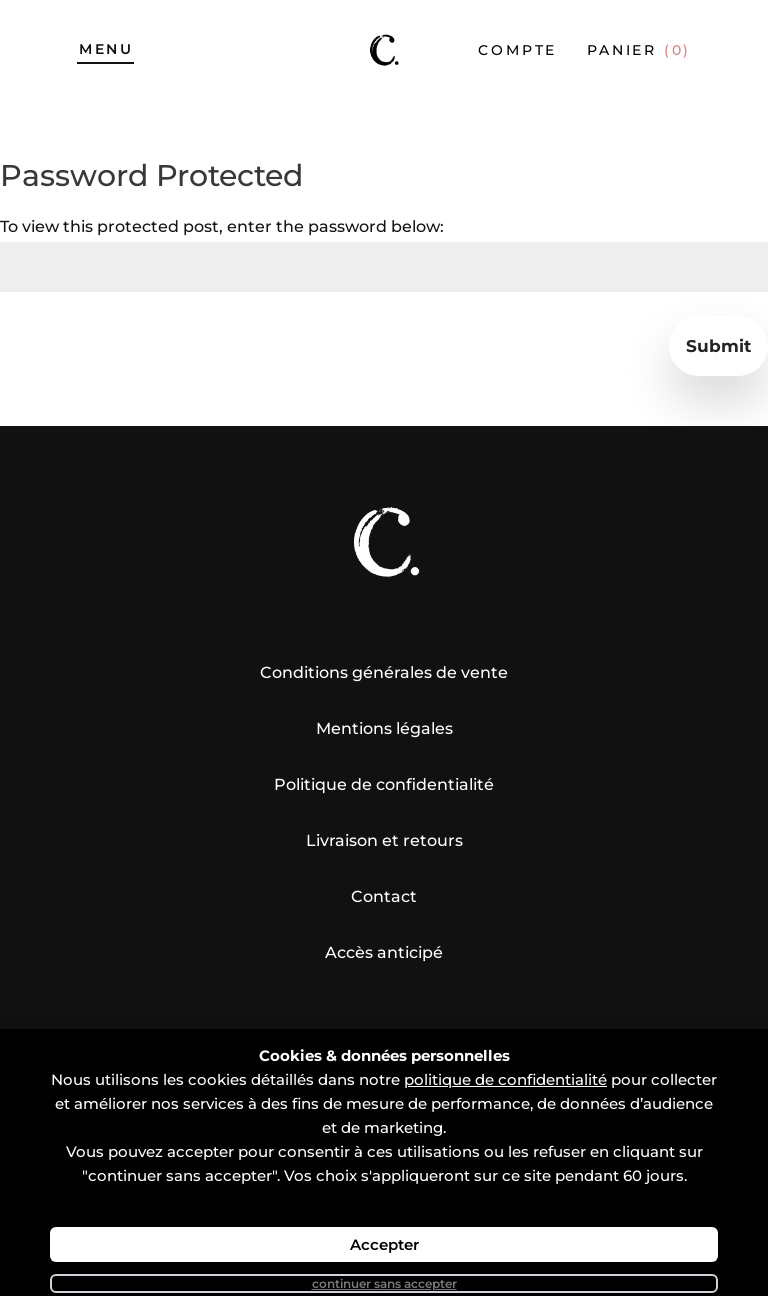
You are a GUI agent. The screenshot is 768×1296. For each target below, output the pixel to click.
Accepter (384, 1244)
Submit (718, 346)
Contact (384, 896)
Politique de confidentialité (384, 784)
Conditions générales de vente (384, 672)
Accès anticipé (384, 952)
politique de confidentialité (505, 1079)
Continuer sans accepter (384, 1283)
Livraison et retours (384, 840)
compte (517, 50)
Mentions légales (384, 728)
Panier (639, 50)
